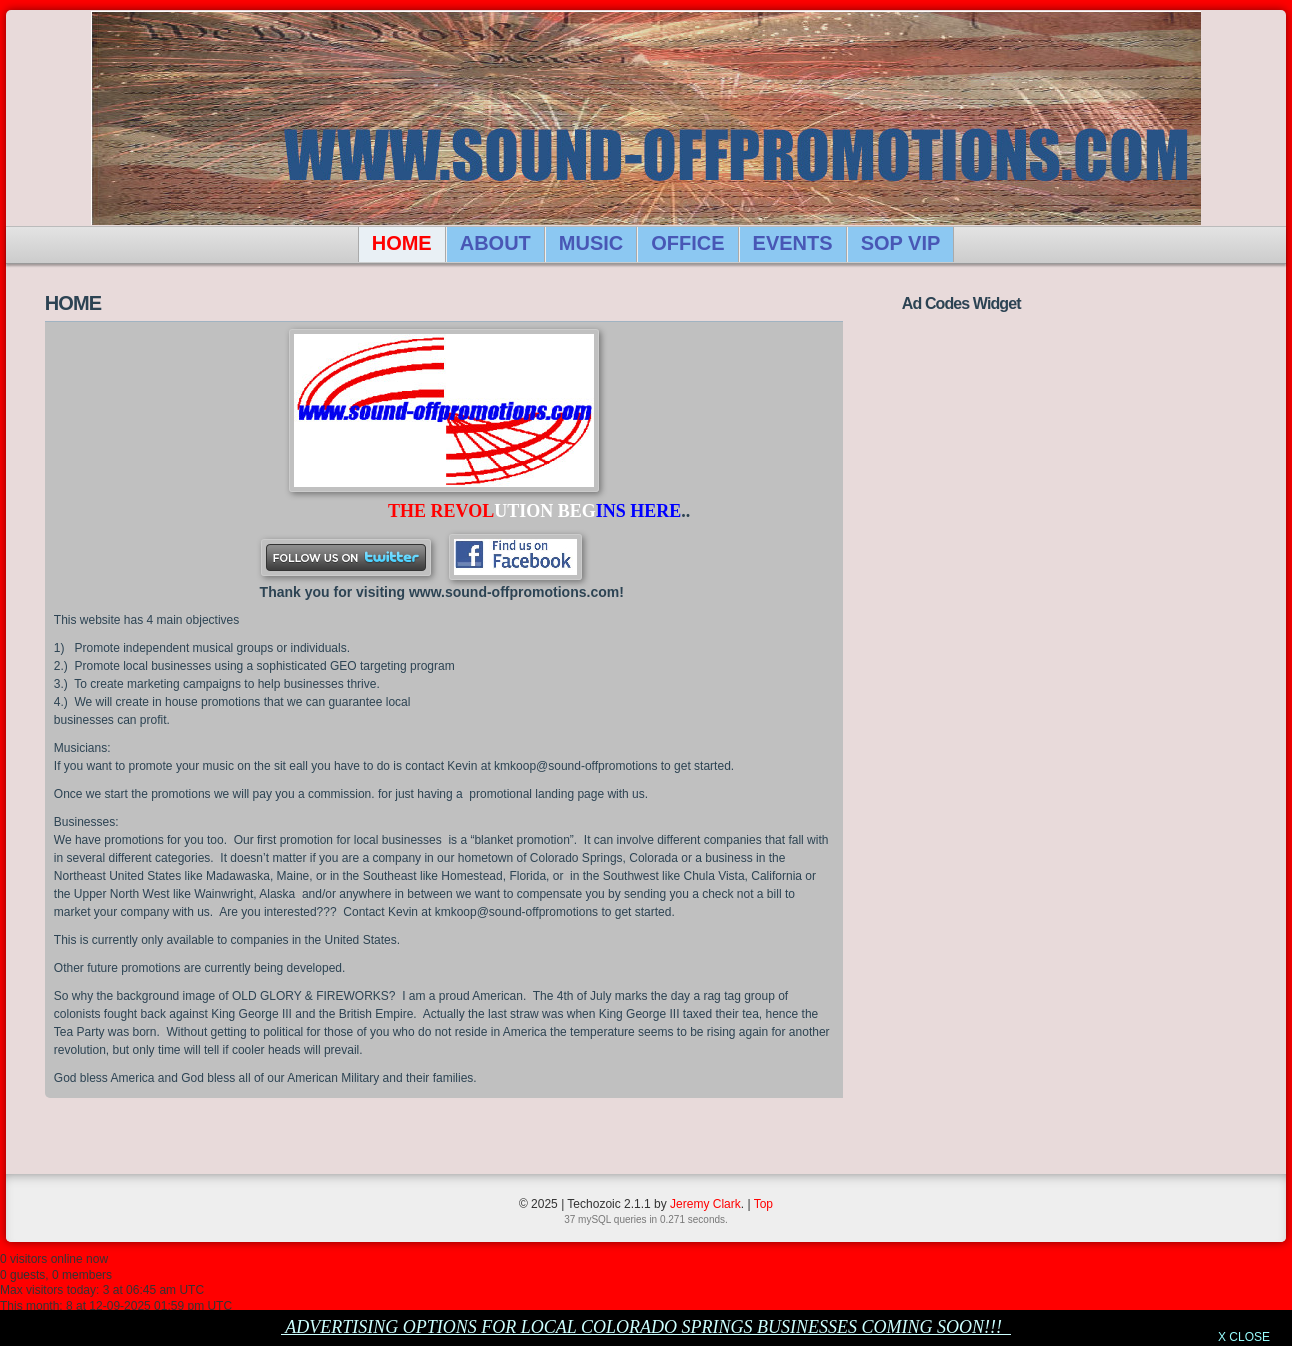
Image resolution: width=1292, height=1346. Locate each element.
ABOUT (495, 243)
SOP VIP (901, 243)
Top (763, 1204)
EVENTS (793, 243)
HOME (402, 243)
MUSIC (591, 243)
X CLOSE (1244, 1337)
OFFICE (687, 243)
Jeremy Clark (705, 1204)
